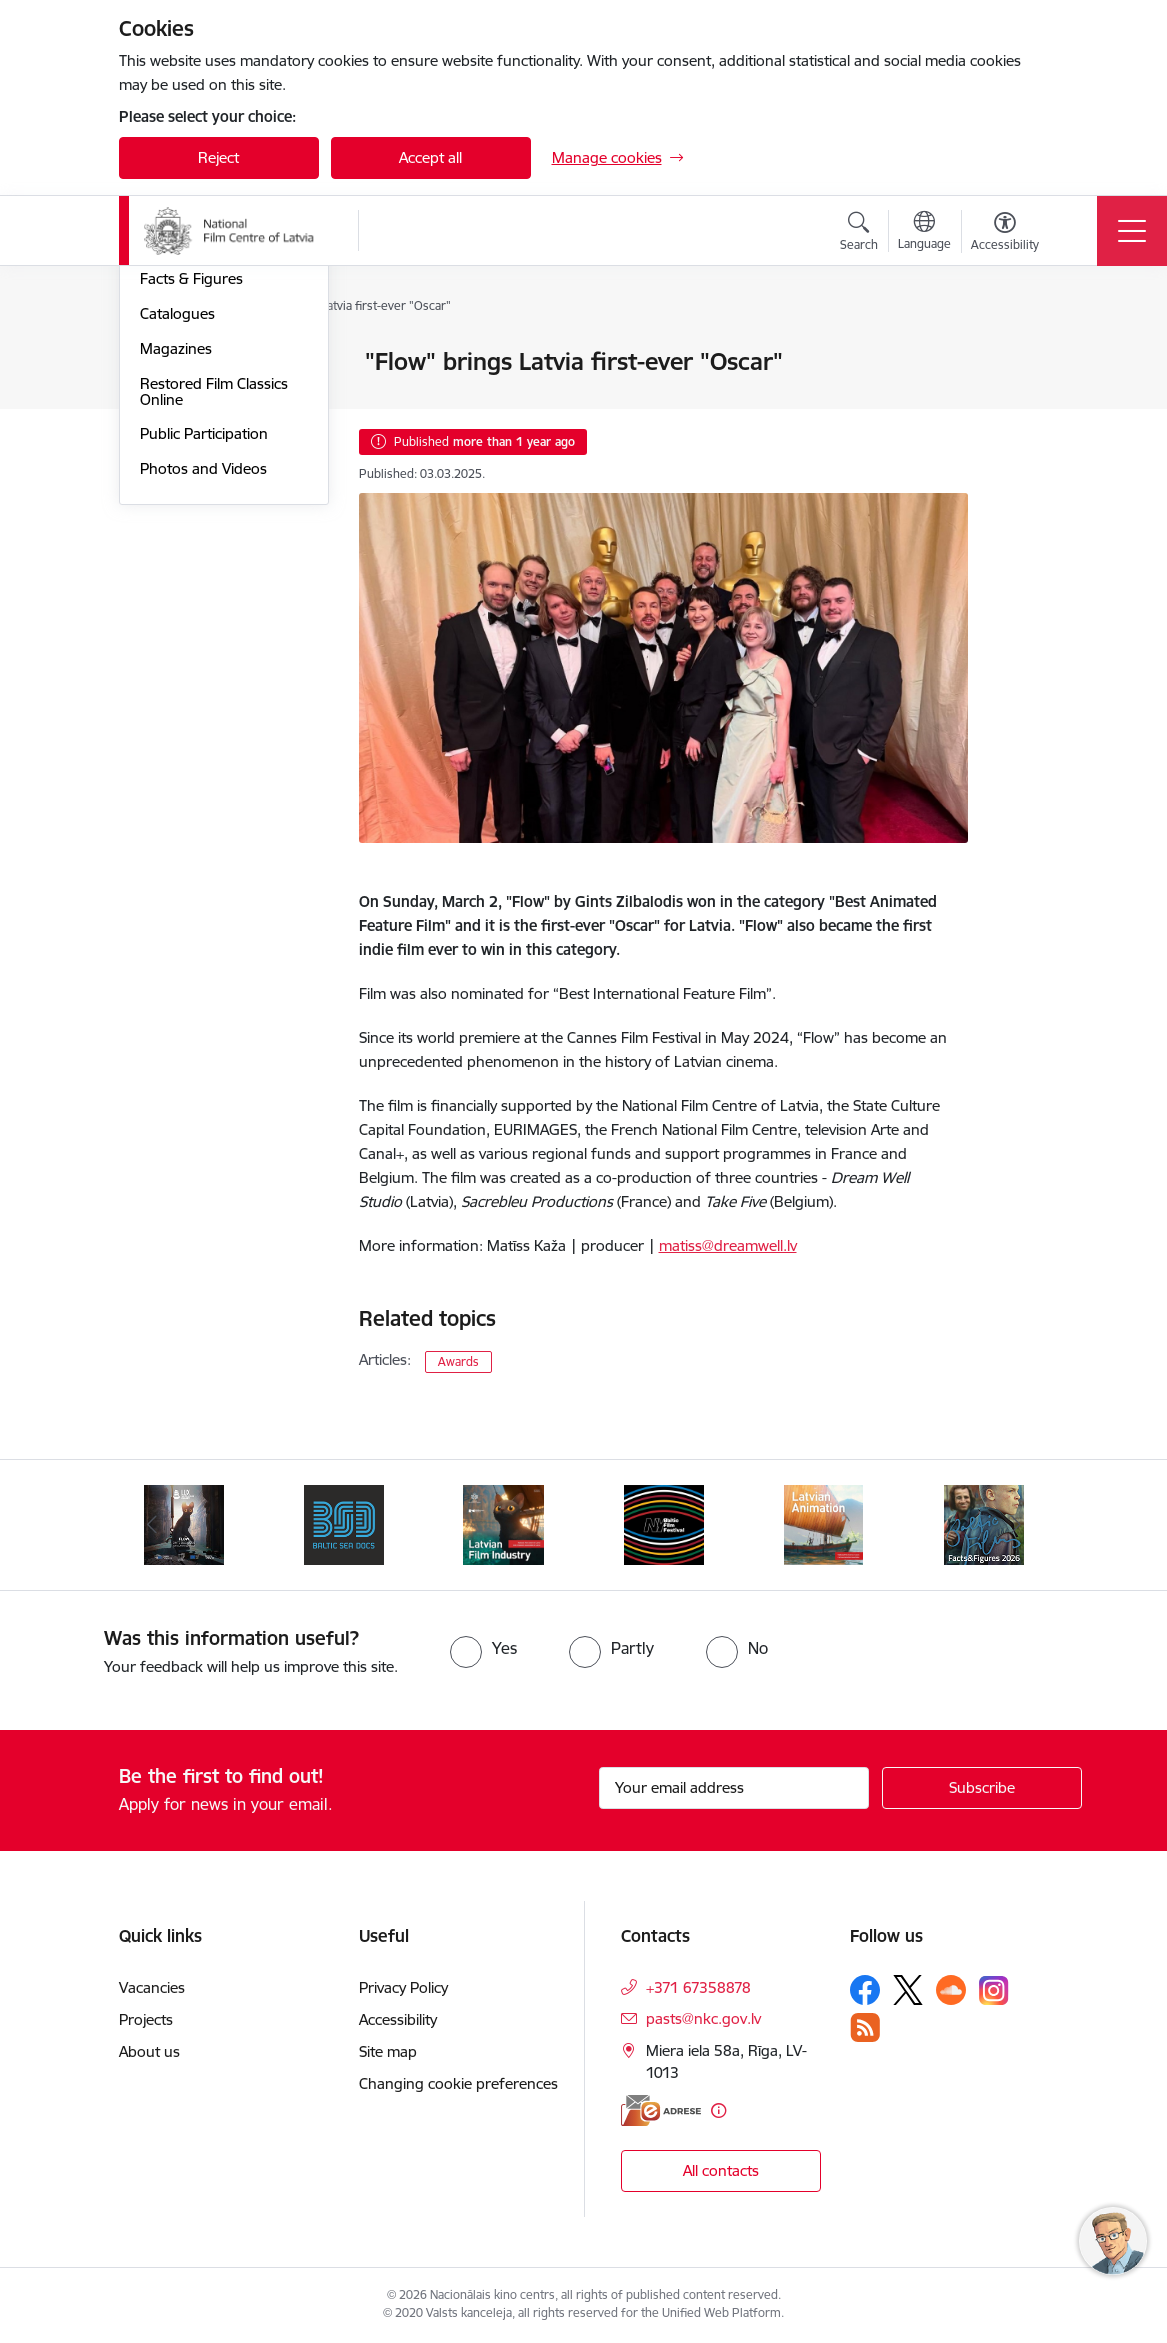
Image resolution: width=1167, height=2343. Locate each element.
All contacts (721, 2170)
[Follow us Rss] (865, 2027)
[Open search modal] (859, 234)
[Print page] (1020, 353)
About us (149, 2051)
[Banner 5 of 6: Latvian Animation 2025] (824, 1523)
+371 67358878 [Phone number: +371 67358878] (698, 1987)
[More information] (718, 2110)
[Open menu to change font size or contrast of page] (1005, 234)
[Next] (1016, 1525)
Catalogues (177, 552)
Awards (458, 1361)
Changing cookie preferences (458, 2083)
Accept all (430, 157)
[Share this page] (1020, 403)
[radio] (483, 1648)
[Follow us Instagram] (994, 1990)
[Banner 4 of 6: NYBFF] (664, 1523)
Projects (146, 2019)
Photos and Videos (203, 707)
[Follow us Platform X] (908, 1990)
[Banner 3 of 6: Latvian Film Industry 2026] (503, 1523)
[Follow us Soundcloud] (951, 1990)
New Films (173, 397)
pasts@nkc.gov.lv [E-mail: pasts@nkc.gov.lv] (703, 2018)
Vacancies (152, 1987)
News (158, 363)
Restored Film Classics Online (214, 630)
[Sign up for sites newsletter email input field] (734, 1788)
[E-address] (661, 2110)
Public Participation (204, 673)
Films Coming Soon (204, 432)
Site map (388, 2051)
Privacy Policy (403, 1987)
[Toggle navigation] (1132, 231)
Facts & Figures (191, 518)
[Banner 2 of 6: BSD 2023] (344, 1523)
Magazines (176, 587)
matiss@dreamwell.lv (728, 1245)
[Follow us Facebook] (865, 1990)
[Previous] (152, 1525)
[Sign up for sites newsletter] (982, 1788)
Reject (218, 157)
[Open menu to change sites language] (924, 233)
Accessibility (398, 2019)
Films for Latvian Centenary (195, 475)
